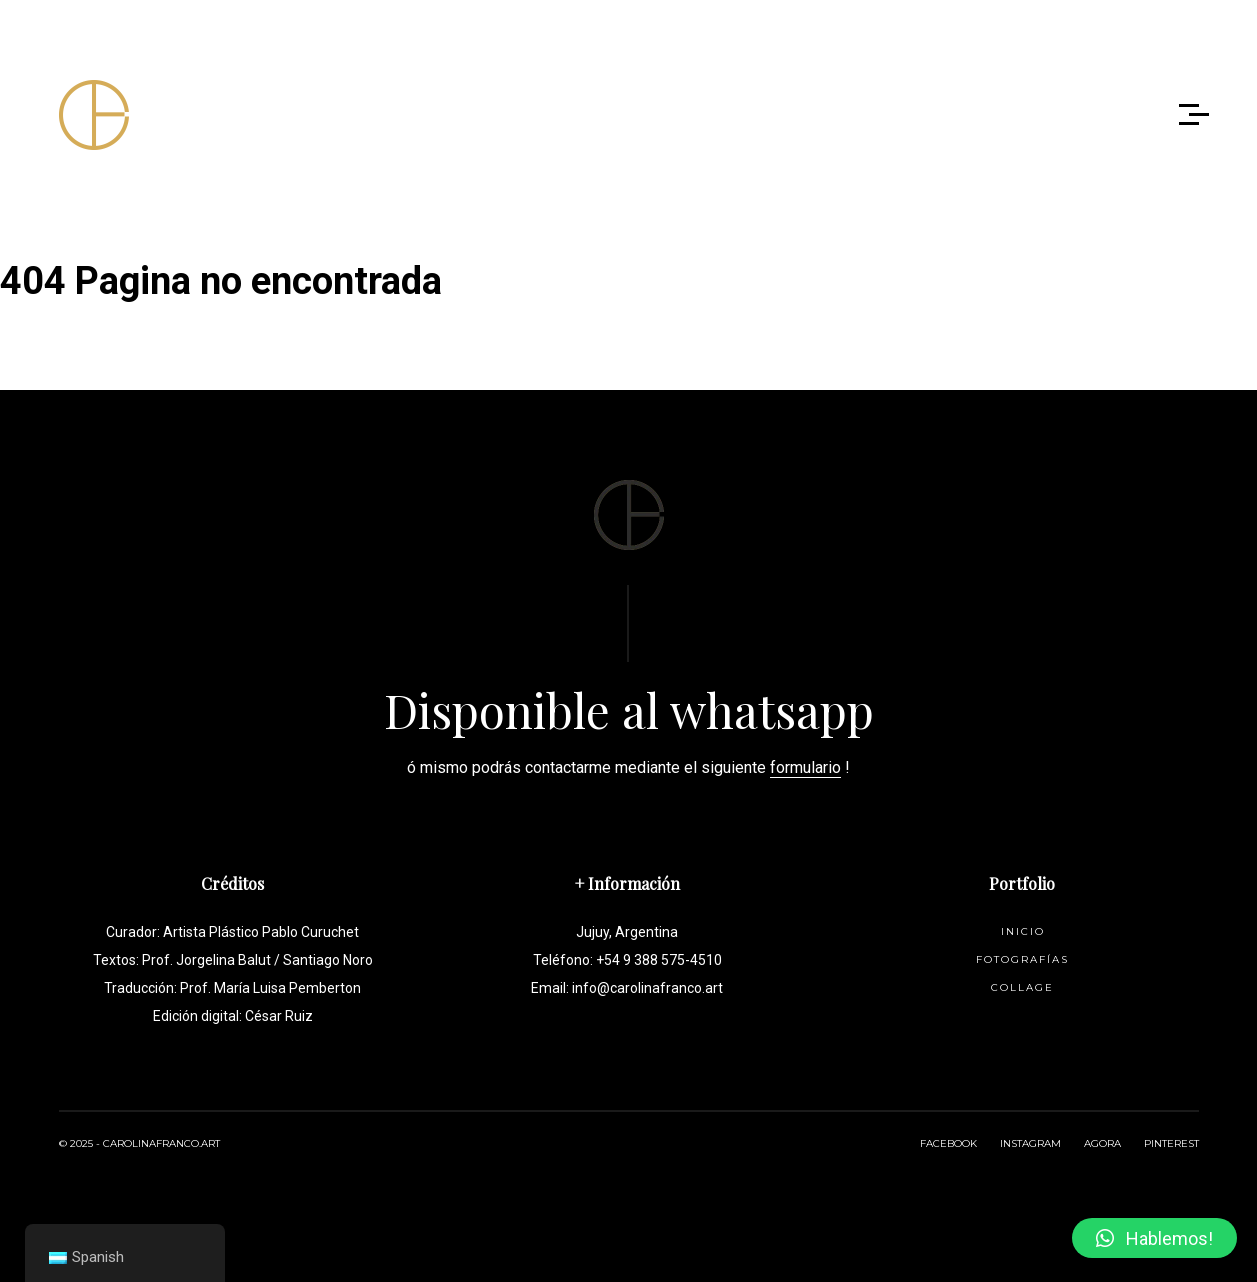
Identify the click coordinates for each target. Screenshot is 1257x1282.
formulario (805, 767)
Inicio (1023, 931)
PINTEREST (1171, 1143)
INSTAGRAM (1030, 1143)
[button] (1154, 1238)
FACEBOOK (948, 1143)
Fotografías (1022, 959)
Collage (1022, 987)
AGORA (1102, 1143)
